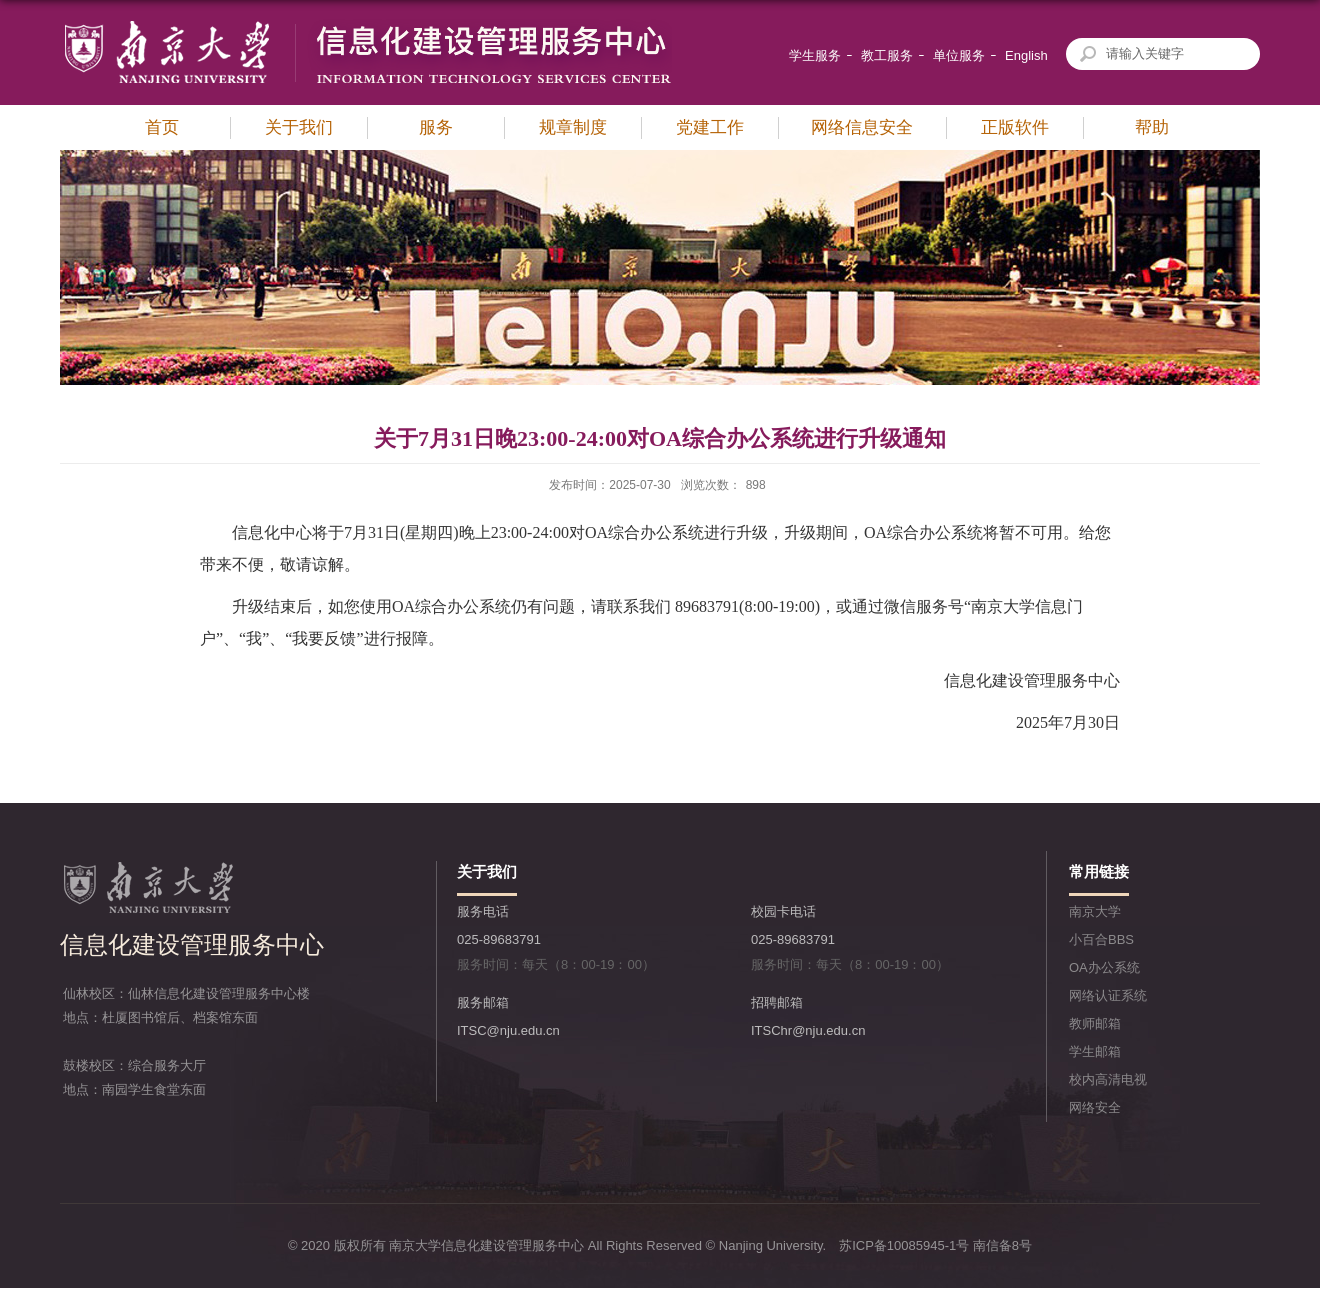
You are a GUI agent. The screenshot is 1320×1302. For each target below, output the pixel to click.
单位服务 (959, 55)
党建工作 (710, 127)
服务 (436, 127)
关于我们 (299, 127)
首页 (162, 127)
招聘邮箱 (777, 1002)
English (1026, 55)
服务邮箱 (483, 1002)
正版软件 (1015, 127)
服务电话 (483, 911)
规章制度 (573, 127)
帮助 (1152, 127)
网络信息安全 (862, 127)
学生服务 (815, 55)
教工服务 (887, 55)
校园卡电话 (783, 911)
